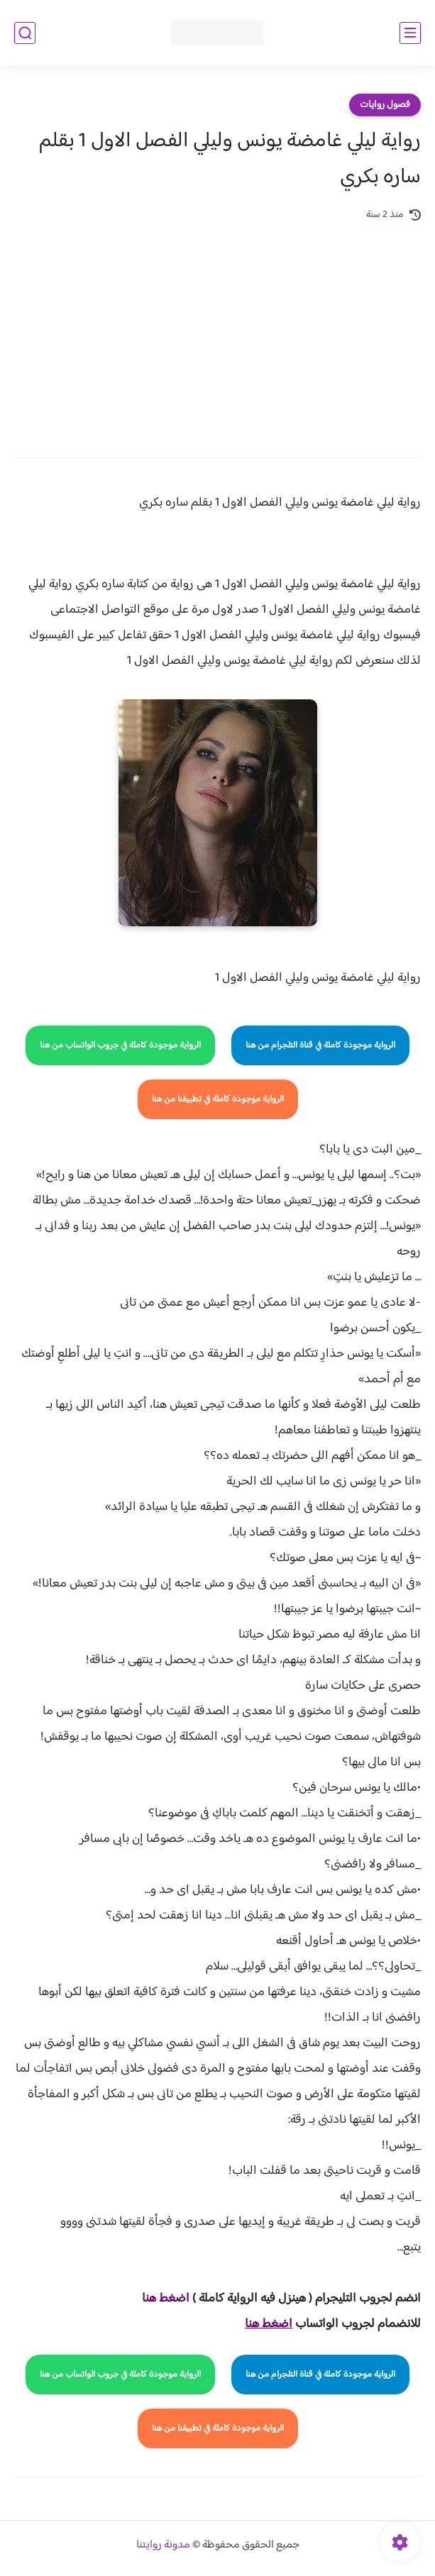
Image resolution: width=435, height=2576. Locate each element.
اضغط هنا (165, 2298)
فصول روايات (385, 104)
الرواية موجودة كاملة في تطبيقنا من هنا (218, 1099)
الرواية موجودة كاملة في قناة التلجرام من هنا (320, 1045)
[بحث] (24, 33)
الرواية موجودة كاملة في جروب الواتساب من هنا (120, 1045)
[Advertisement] (217, 330)
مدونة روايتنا (163, 2545)
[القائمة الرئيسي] (410, 33)
